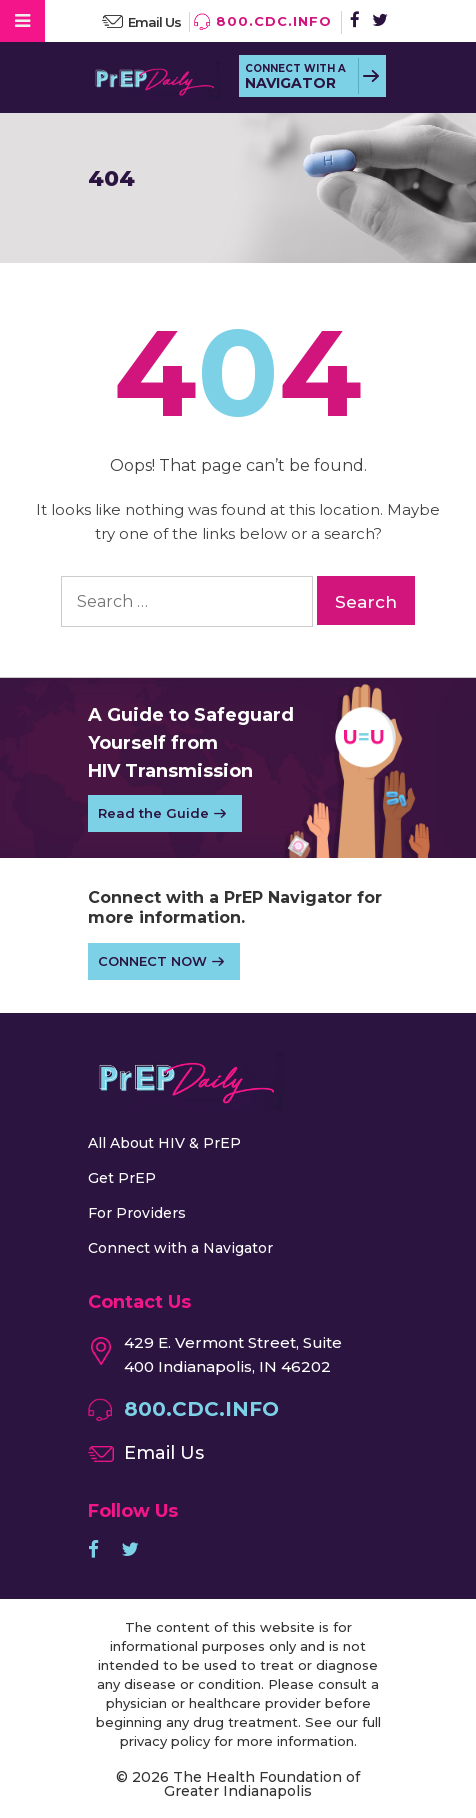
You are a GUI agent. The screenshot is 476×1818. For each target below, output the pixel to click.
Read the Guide (153, 813)
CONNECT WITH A (295, 77)
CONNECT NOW (152, 961)
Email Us (154, 22)
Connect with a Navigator (180, 1248)
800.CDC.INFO (274, 21)
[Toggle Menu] (22, 21)
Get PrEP (122, 1178)
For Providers (137, 1213)
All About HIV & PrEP (164, 1143)
